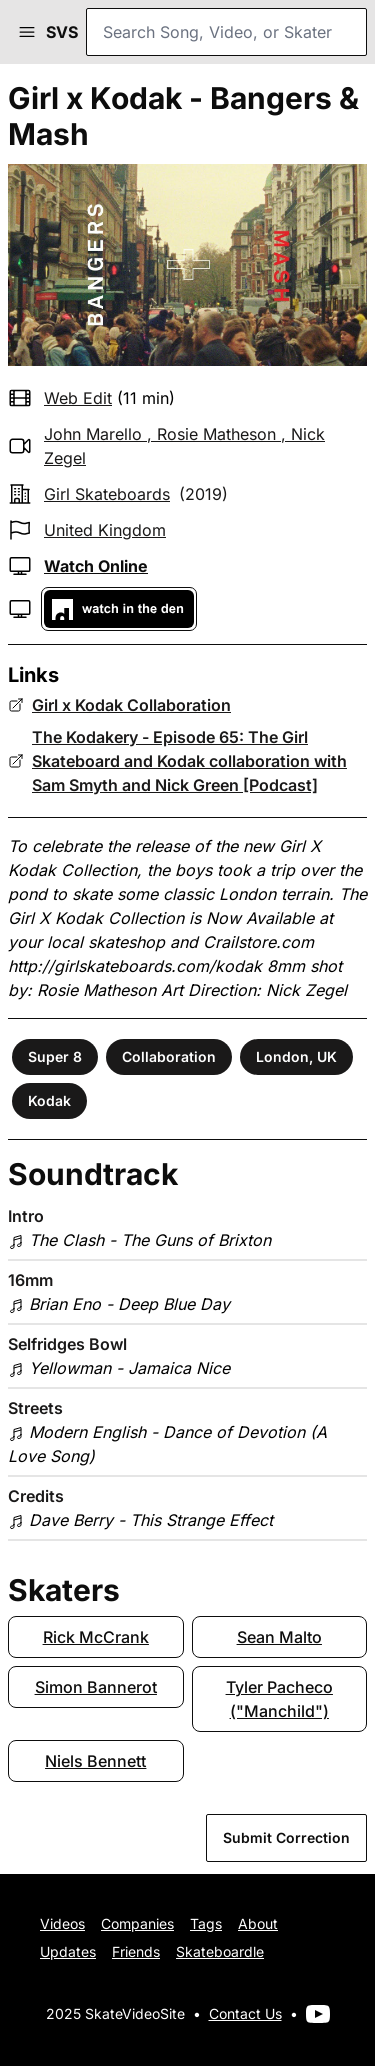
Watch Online (96, 566)
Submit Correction (286, 1837)
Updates (68, 1951)
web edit (78, 398)
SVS (62, 32)
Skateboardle (220, 1951)
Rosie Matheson (216, 434)
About (258, 1923)
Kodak (49, 1100)
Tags (206, 1923)
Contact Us (245, 2013)
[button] (27, 32)
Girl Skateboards (107, 494)
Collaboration (169, 1056)
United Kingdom (105, 530)
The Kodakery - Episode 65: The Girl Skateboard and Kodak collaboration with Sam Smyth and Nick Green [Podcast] (189, 761)
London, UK (296, 1056)
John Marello (93, 434)
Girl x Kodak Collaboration (131, 705)
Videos (62, 1923)
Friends (136, 1951)
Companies (137, 1923)
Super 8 (55, 1056)
